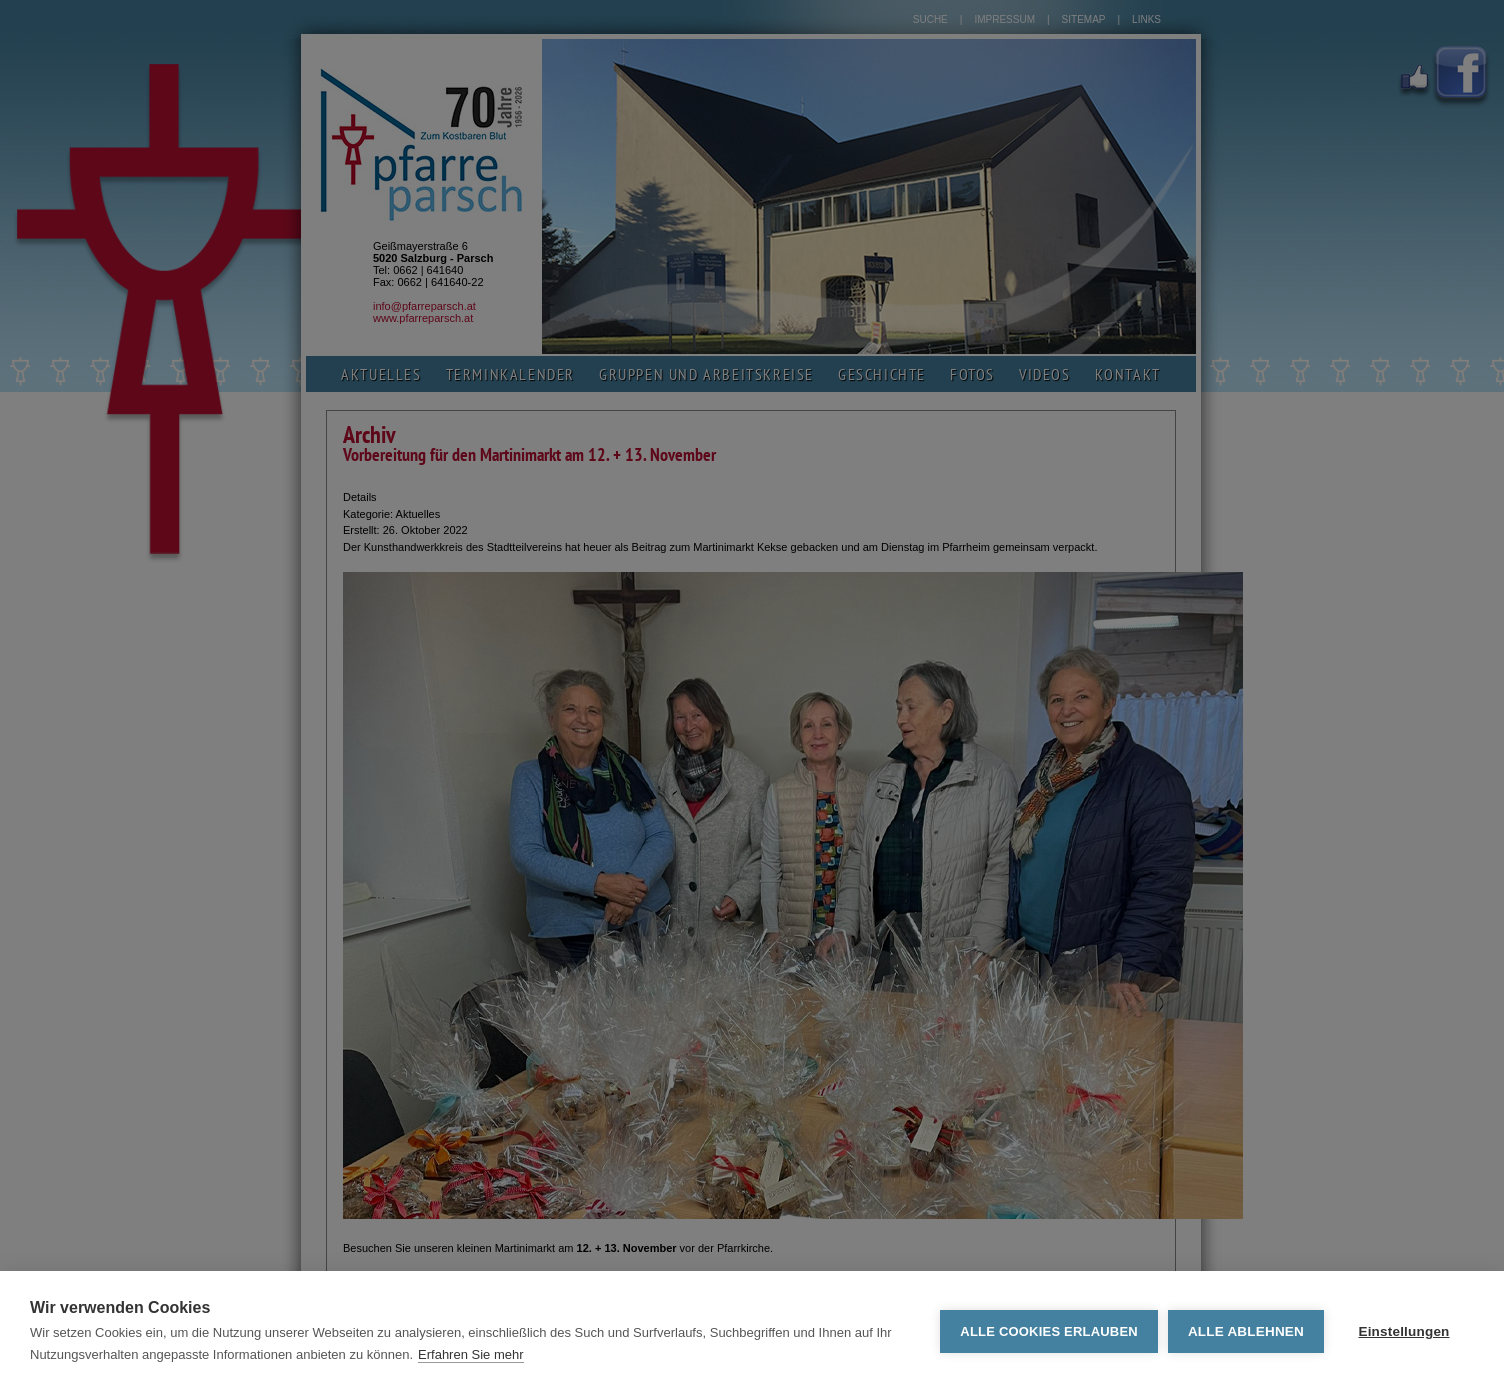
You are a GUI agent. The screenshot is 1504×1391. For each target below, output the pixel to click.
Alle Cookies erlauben (1049, 1331)
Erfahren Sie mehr (471, 1354)
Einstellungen (1403, 1331)
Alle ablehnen (1246, 1331)
